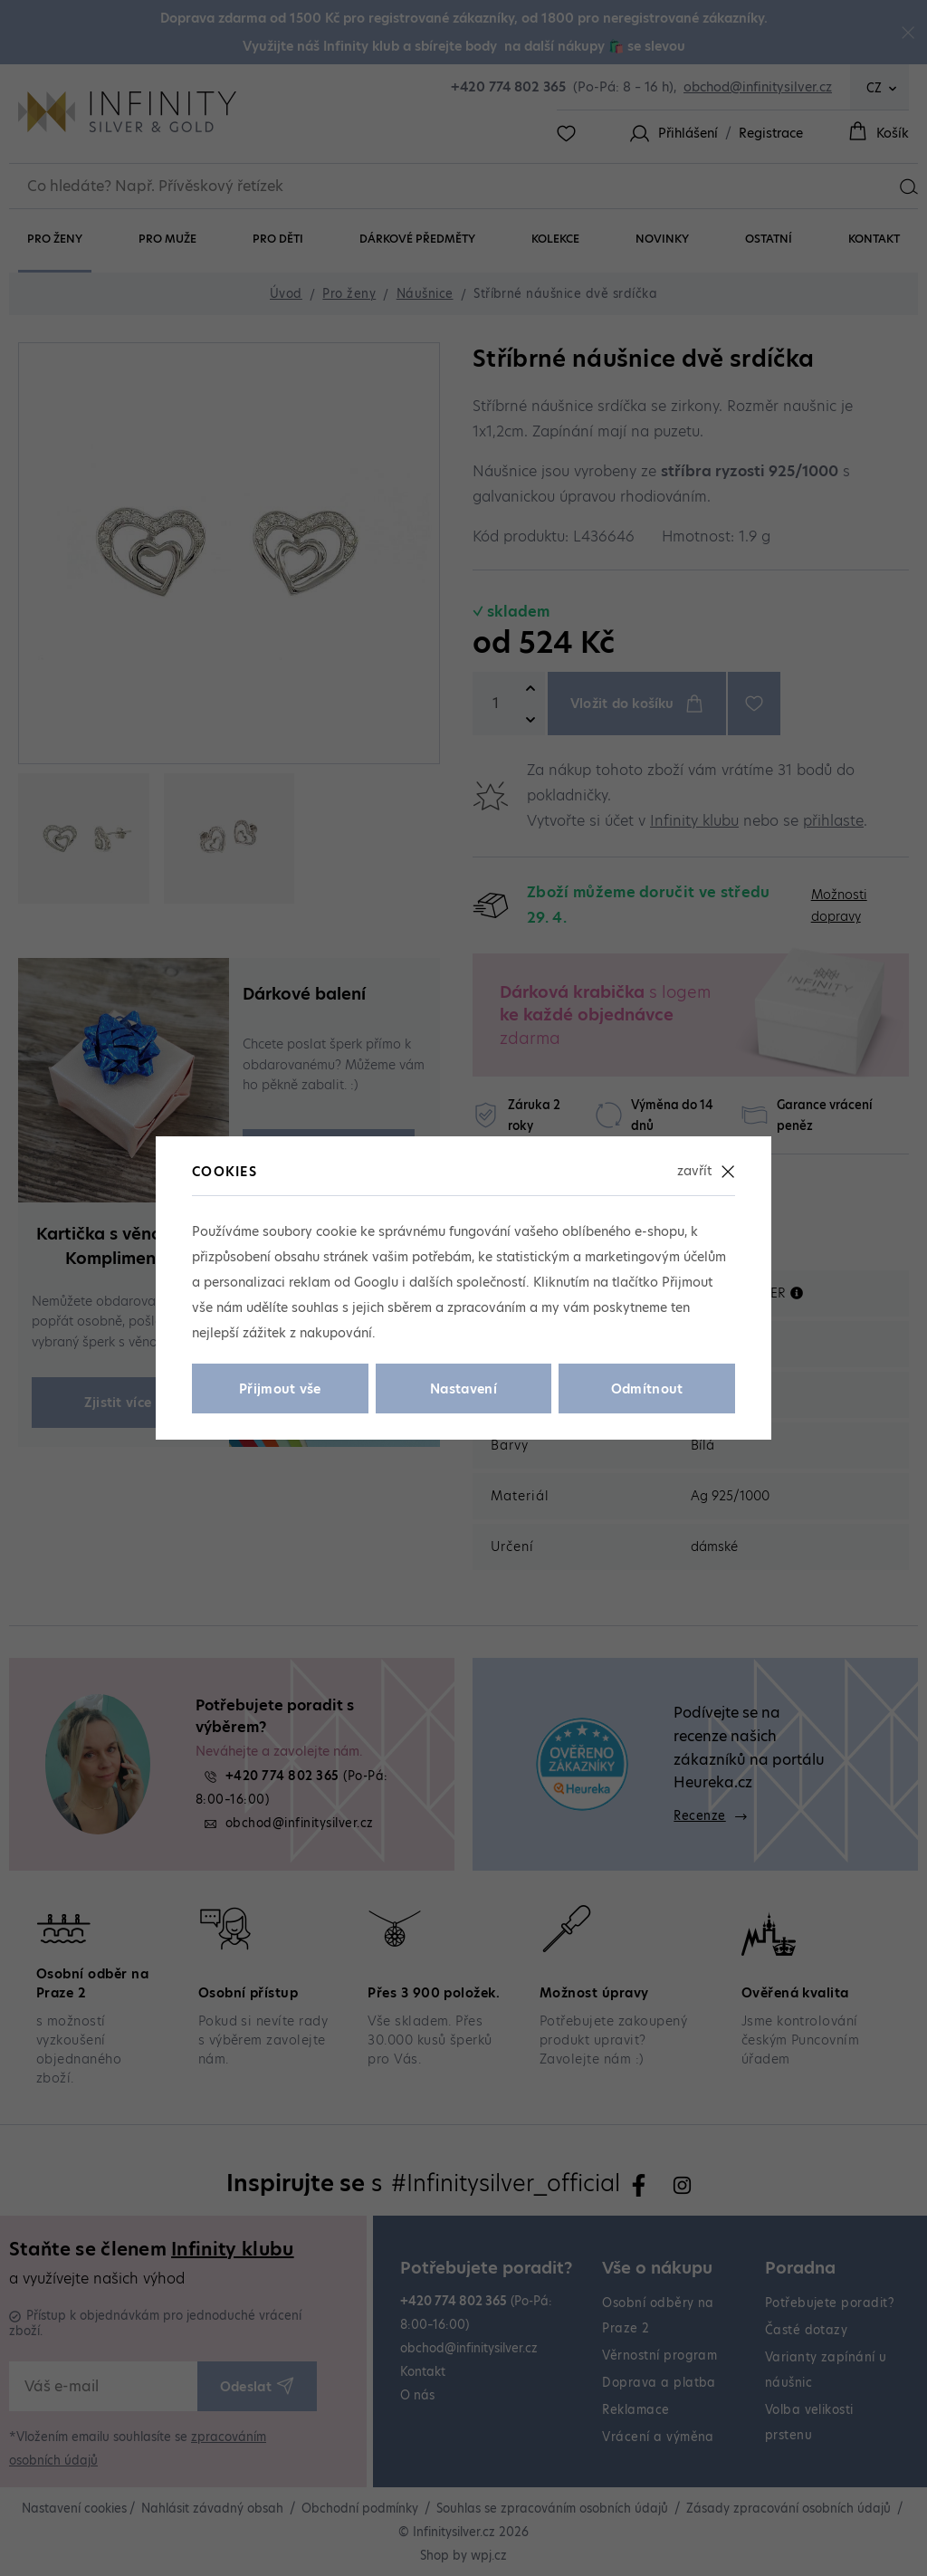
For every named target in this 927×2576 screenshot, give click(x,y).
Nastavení (463, 1389)
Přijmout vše (280, 1389)
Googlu (376, 1282)
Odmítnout (647, 1389)
